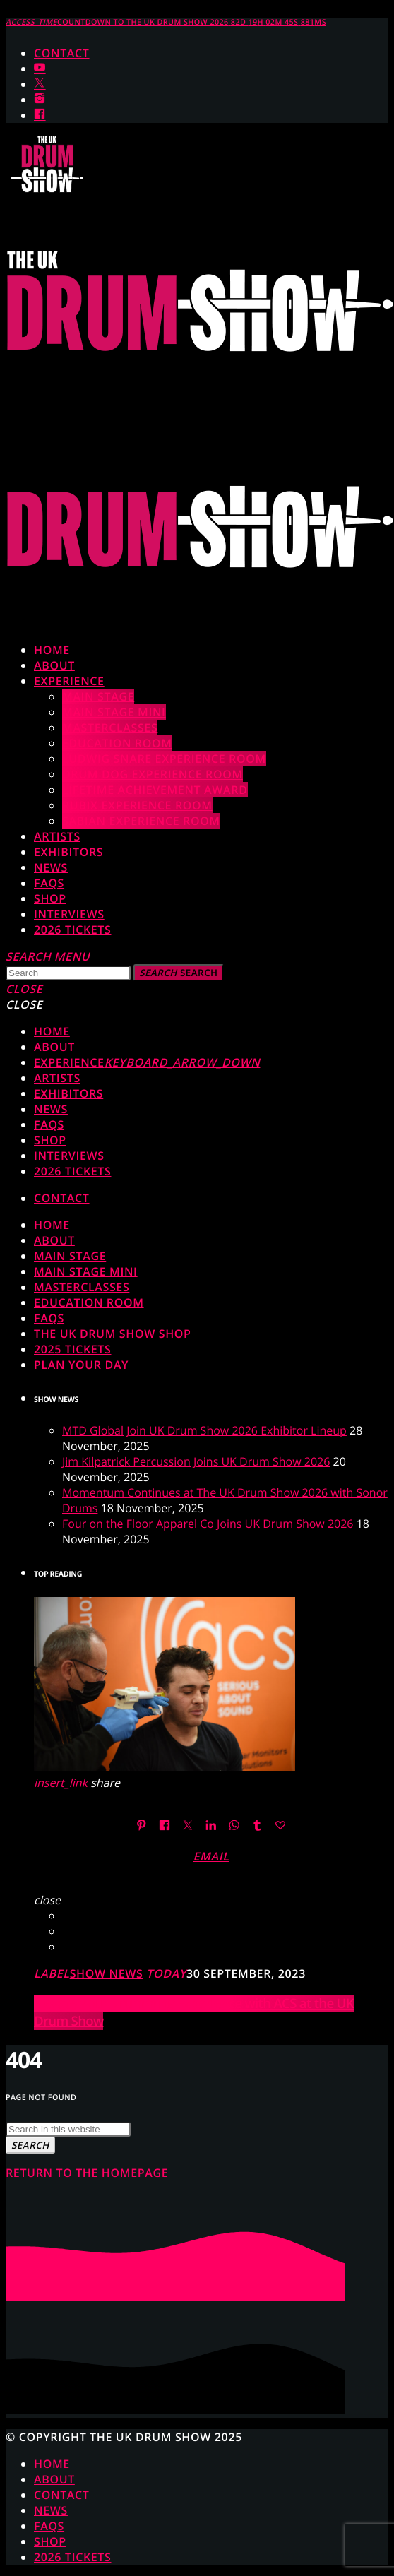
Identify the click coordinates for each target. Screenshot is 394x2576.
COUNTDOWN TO (166, 23)
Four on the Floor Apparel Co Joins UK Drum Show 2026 (208, 1523)
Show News (106, 1973)
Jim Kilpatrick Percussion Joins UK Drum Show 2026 (196, 1461)
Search (178, 972)
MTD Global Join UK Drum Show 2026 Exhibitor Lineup (204, 1430)
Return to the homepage (87, 2172)
